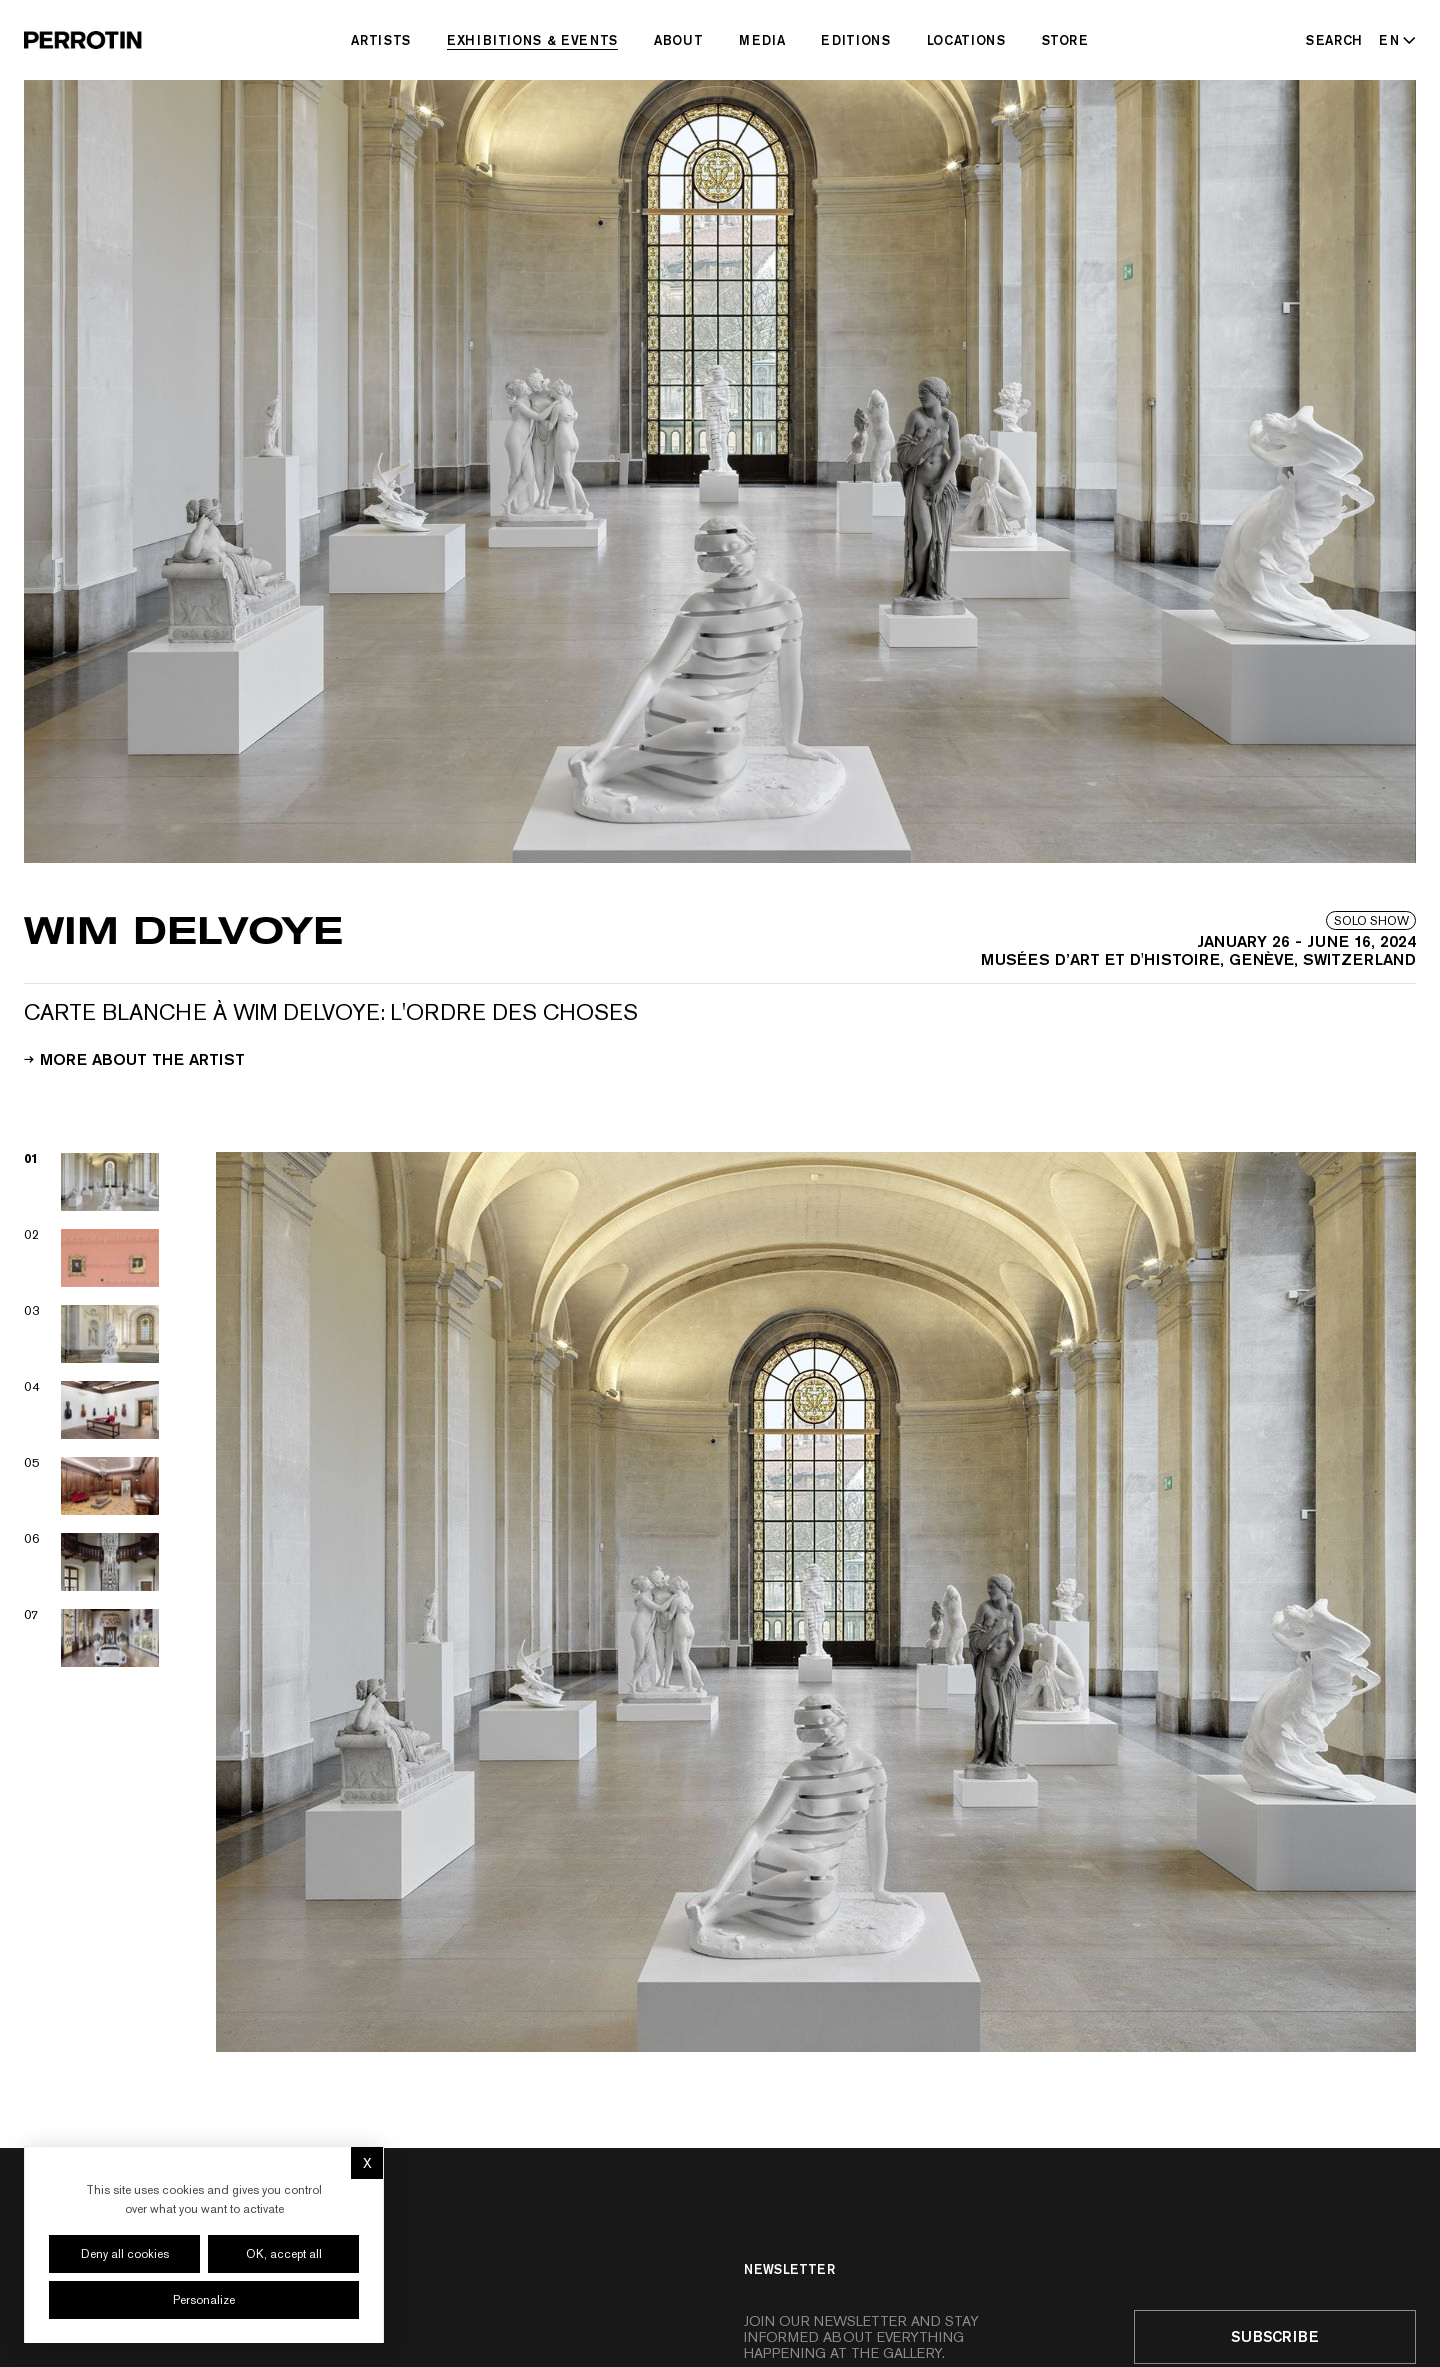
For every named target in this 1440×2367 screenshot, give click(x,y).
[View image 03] (92, 1334)
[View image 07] (92, 1638)
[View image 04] (92, 1410)
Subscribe (1275, 2336)
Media (762, 40)
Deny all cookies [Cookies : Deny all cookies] (125, 2254)
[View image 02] (92, 1258)
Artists (381, 40)
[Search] (1334, 40)
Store (1065, 40)
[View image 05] (92, 1486)
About (678, 40)
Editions (855, 40)
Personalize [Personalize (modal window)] (204, 2300)
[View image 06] (92, 1562)
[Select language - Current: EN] (1393, 40)
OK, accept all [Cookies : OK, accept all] (284, 2254)
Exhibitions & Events (532, 40)
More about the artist (134, 1058)
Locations (966, 40)
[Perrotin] (83, 40)
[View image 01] (92, 1182)
